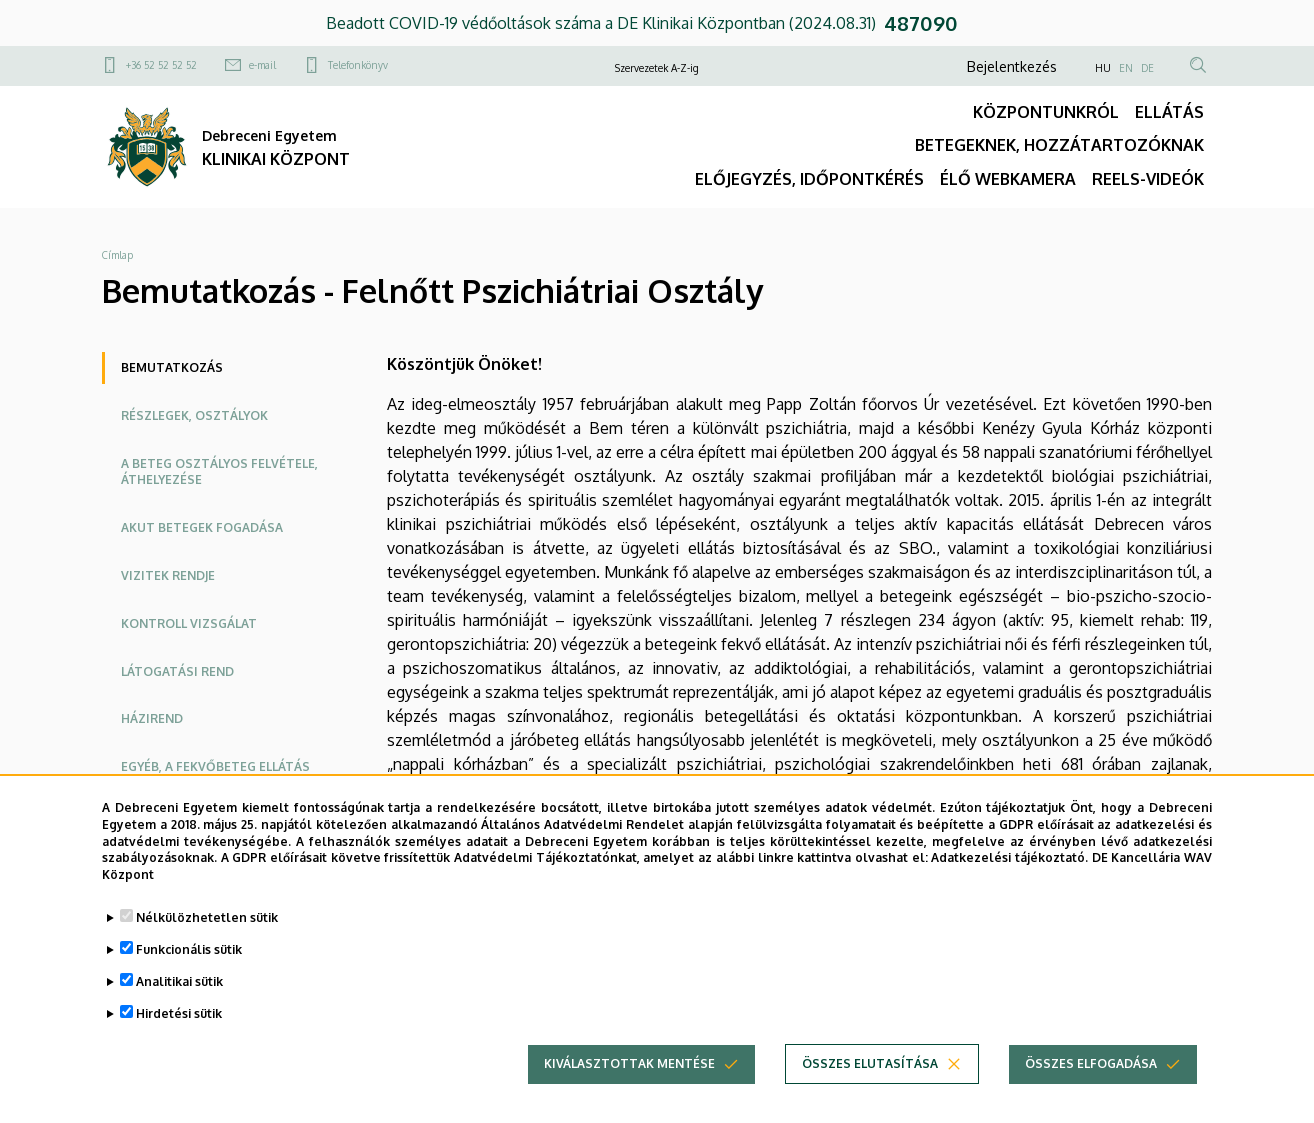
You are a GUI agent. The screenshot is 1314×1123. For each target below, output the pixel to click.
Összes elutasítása (870, 1081)
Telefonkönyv (358, 65)
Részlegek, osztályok (194, 415)
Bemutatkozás (172, 367)
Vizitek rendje (168, 575)
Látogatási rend (177, 671)
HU (1103, 68)
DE (1147, 68)
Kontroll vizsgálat (189, 623)
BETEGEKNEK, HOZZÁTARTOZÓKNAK (1059, 145)
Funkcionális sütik (189, 967)
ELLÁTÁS (1169, 112)
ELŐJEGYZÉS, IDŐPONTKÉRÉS (809, 179)
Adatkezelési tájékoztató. (1009, 875)
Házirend (152, 718)
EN (1126, 68)
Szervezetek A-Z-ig (657, 68)
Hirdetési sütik (179, 1031)
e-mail (262, 65)
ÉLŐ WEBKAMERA (1008, 179)
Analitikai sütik (179, 999)
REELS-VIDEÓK (1148, 179)
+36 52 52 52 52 (161, 65)
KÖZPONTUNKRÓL (1046, 112)
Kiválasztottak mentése (629, 1081)
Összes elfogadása (1091, 1081)
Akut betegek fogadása (202, 527)
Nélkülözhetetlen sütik (207, 935)
